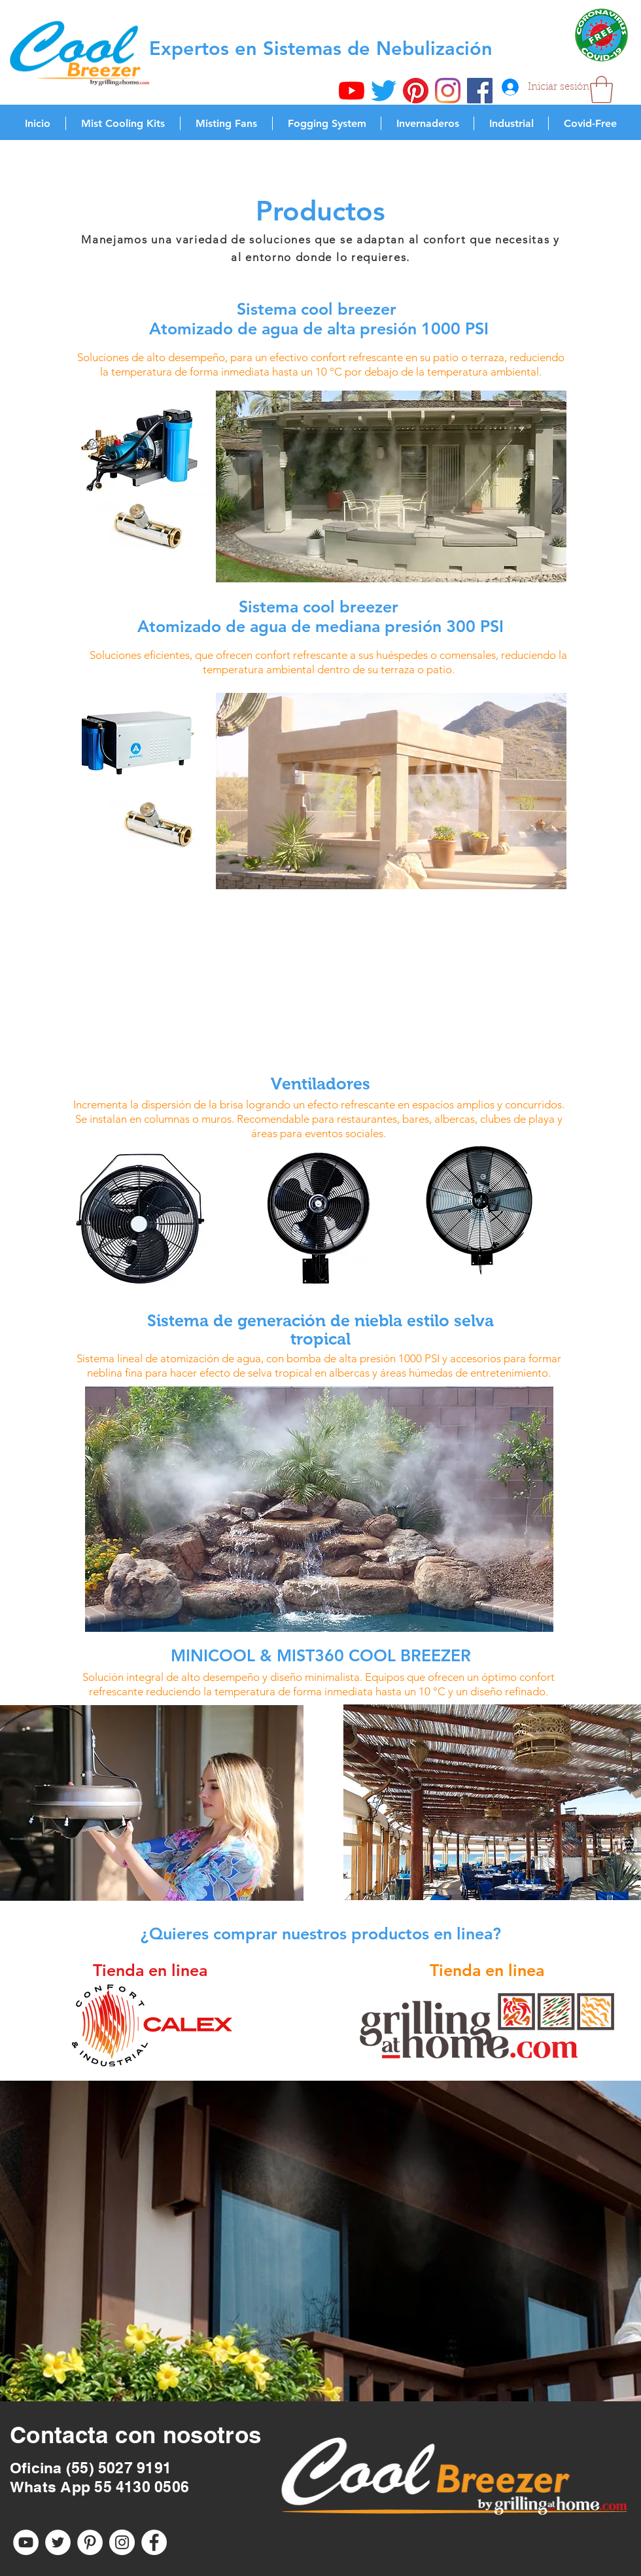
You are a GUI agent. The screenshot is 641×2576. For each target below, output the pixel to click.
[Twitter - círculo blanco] (58, 2542)
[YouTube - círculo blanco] (26, 2542)
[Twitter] (383, 90)
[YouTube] (351, 90)
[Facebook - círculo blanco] (154, 2542)
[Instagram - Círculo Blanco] (122, 2542)
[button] (601, 89)
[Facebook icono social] (480, 90)
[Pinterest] (415, 90)
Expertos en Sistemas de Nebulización (321, 48)
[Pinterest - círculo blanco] (90, 2542)
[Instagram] (447, 90)
